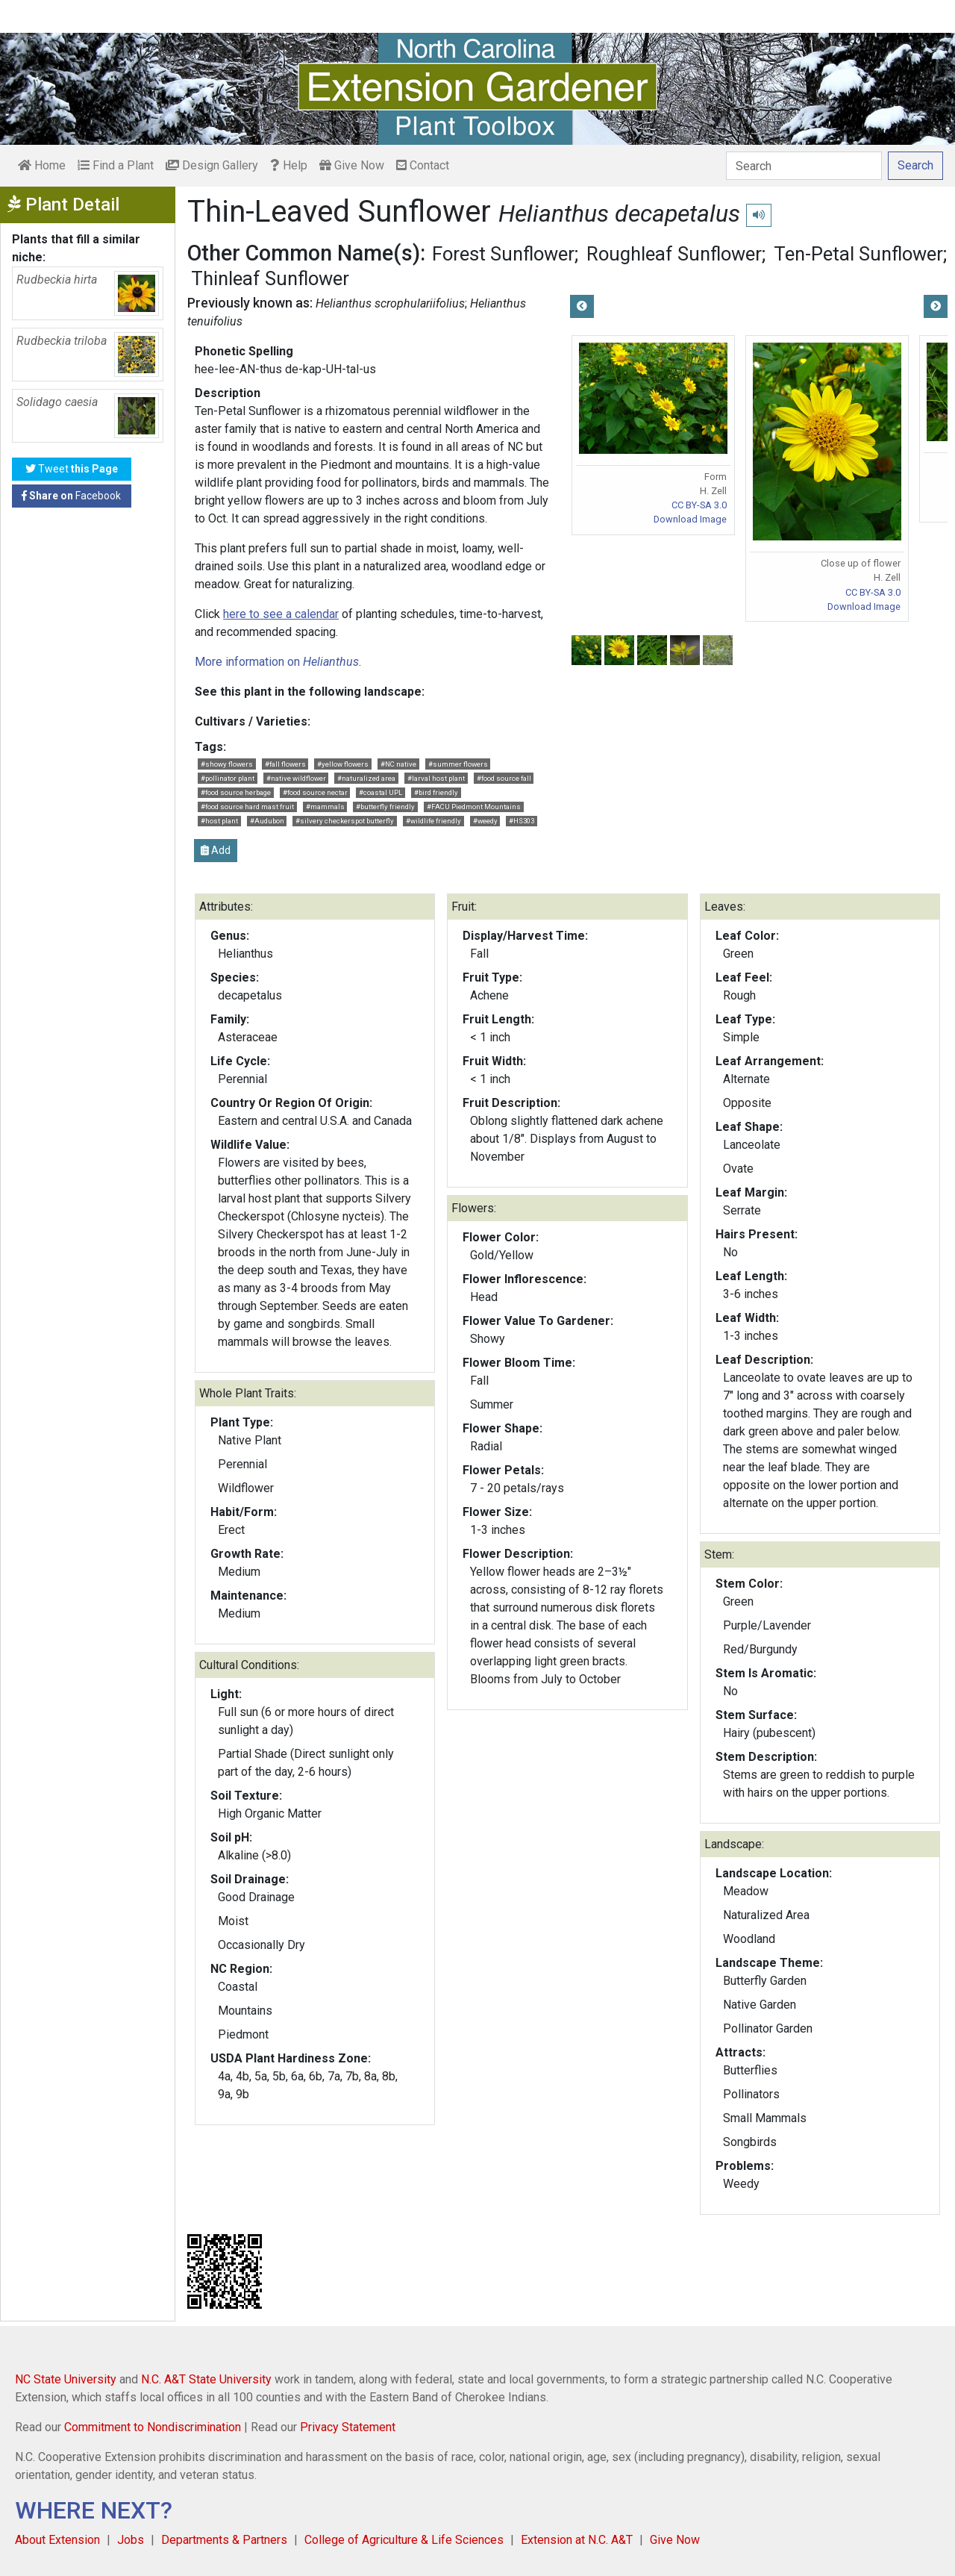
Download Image (690, 519)
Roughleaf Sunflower (674, 254)
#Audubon (267, 821)
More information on (277, 662)
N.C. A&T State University (206, 2379)
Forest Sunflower (503, 254)
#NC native (398, 764)
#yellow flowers (343, 764)
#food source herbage (236, 792)
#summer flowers (458, 764)
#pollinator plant (227, 778)
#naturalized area (366, 778)
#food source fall (504, 778)
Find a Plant (116, 165)
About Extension (57, 2540)
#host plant (219, 821)
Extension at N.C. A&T (577, 2540)
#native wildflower (296, 778)
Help (288, 165)
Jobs (130, 2540)
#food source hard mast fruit (247, 806)
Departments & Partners (224, 2540)
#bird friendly (436, 792)
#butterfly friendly (385, 806)
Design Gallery (212, 165)
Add (216, 850)
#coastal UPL (380, 792)
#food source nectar (315, 792)
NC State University (65, 2379)
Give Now (351, 165)
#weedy (485, 821)
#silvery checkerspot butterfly (344, 821)
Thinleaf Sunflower (270, 278)
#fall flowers (285, 764)
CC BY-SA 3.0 (699, 505)
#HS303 (521, 821)
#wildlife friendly (433, 821)
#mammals (325, 806)
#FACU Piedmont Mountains (474, 806)
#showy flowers (227, 764)
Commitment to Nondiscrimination (152, 2427)
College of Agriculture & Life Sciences (404, 2540)
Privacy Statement (347, 2427)
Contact (422, 165)
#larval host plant (436, 778)
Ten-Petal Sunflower (858, 254)
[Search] (804, 166)
